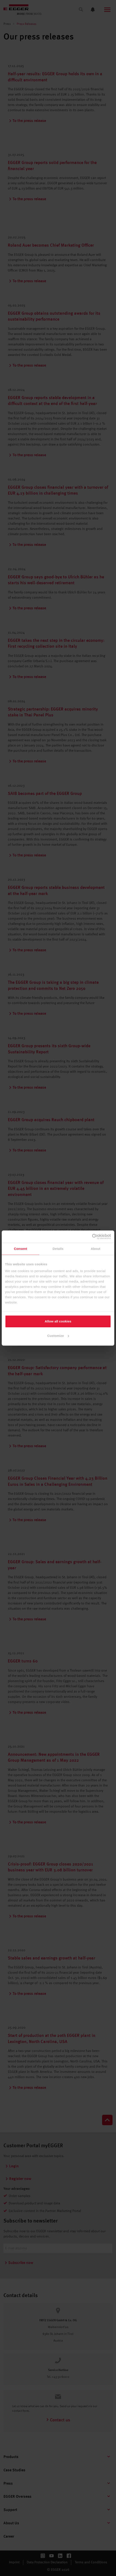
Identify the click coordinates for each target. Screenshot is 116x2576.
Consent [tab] (20, 1248)
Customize (58, 1336)
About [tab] (95, 1248)
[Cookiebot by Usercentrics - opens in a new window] (92, 1236)
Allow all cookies (58, 1321)
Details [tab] (58, 1248)
